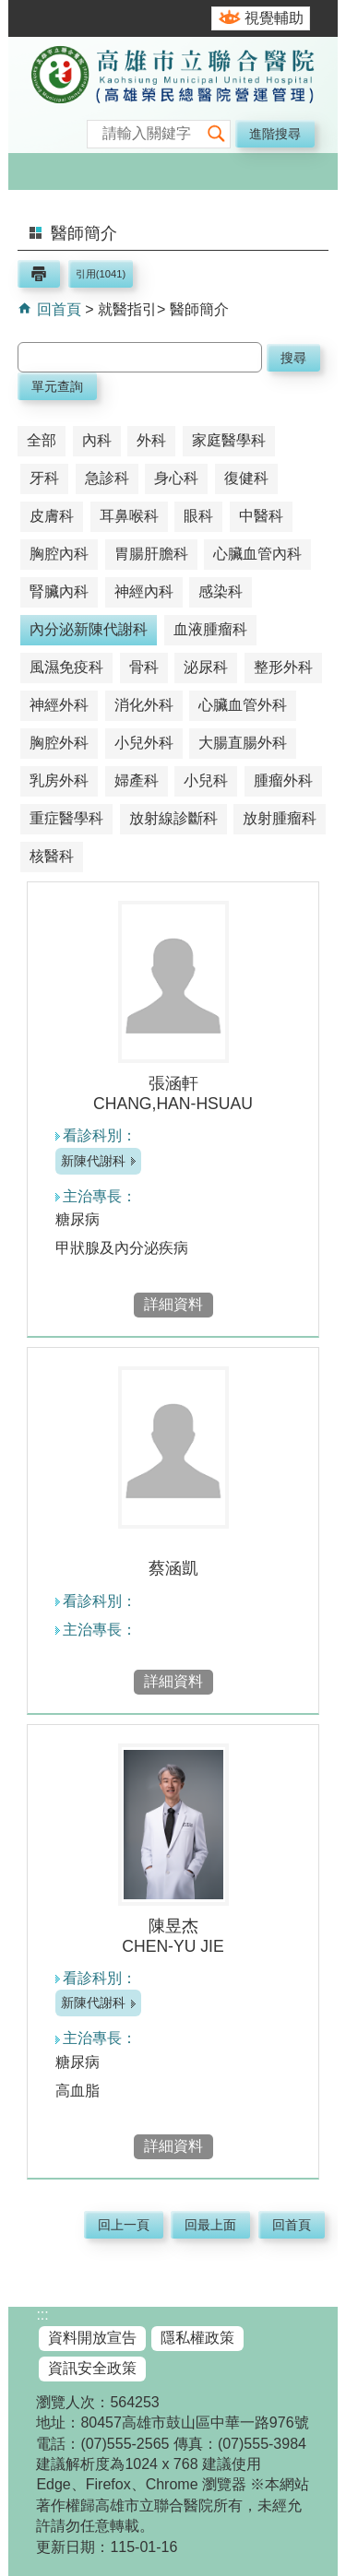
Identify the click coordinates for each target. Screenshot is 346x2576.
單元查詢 (57, 386)
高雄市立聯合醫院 (172, 97)
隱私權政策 (197, 2338)
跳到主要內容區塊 (9, 9)
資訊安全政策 (92, 2368)
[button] (216, 134)
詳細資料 (173, 1304)
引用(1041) (100, 273)
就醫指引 (127, 309)
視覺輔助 (274, 18)
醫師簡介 (199, 309)
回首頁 (56, 309)
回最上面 (210, 2224)
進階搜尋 (275, 133)
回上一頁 (123, 2224)
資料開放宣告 (92, 2338)
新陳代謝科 (93, 1160)
